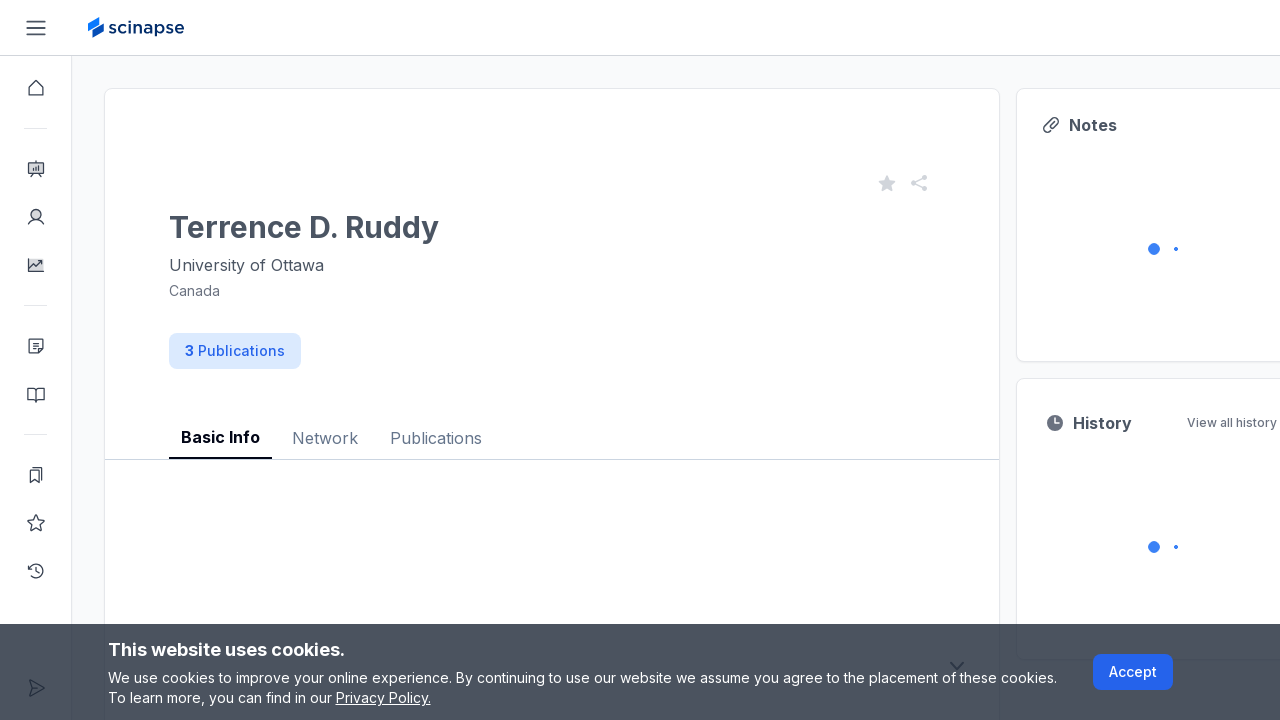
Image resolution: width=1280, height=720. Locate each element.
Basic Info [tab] (220, 437)
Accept (1133, 671)
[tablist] (552, 422)
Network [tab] (325, 438)
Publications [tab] (436, 438)
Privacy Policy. (383, 697)
